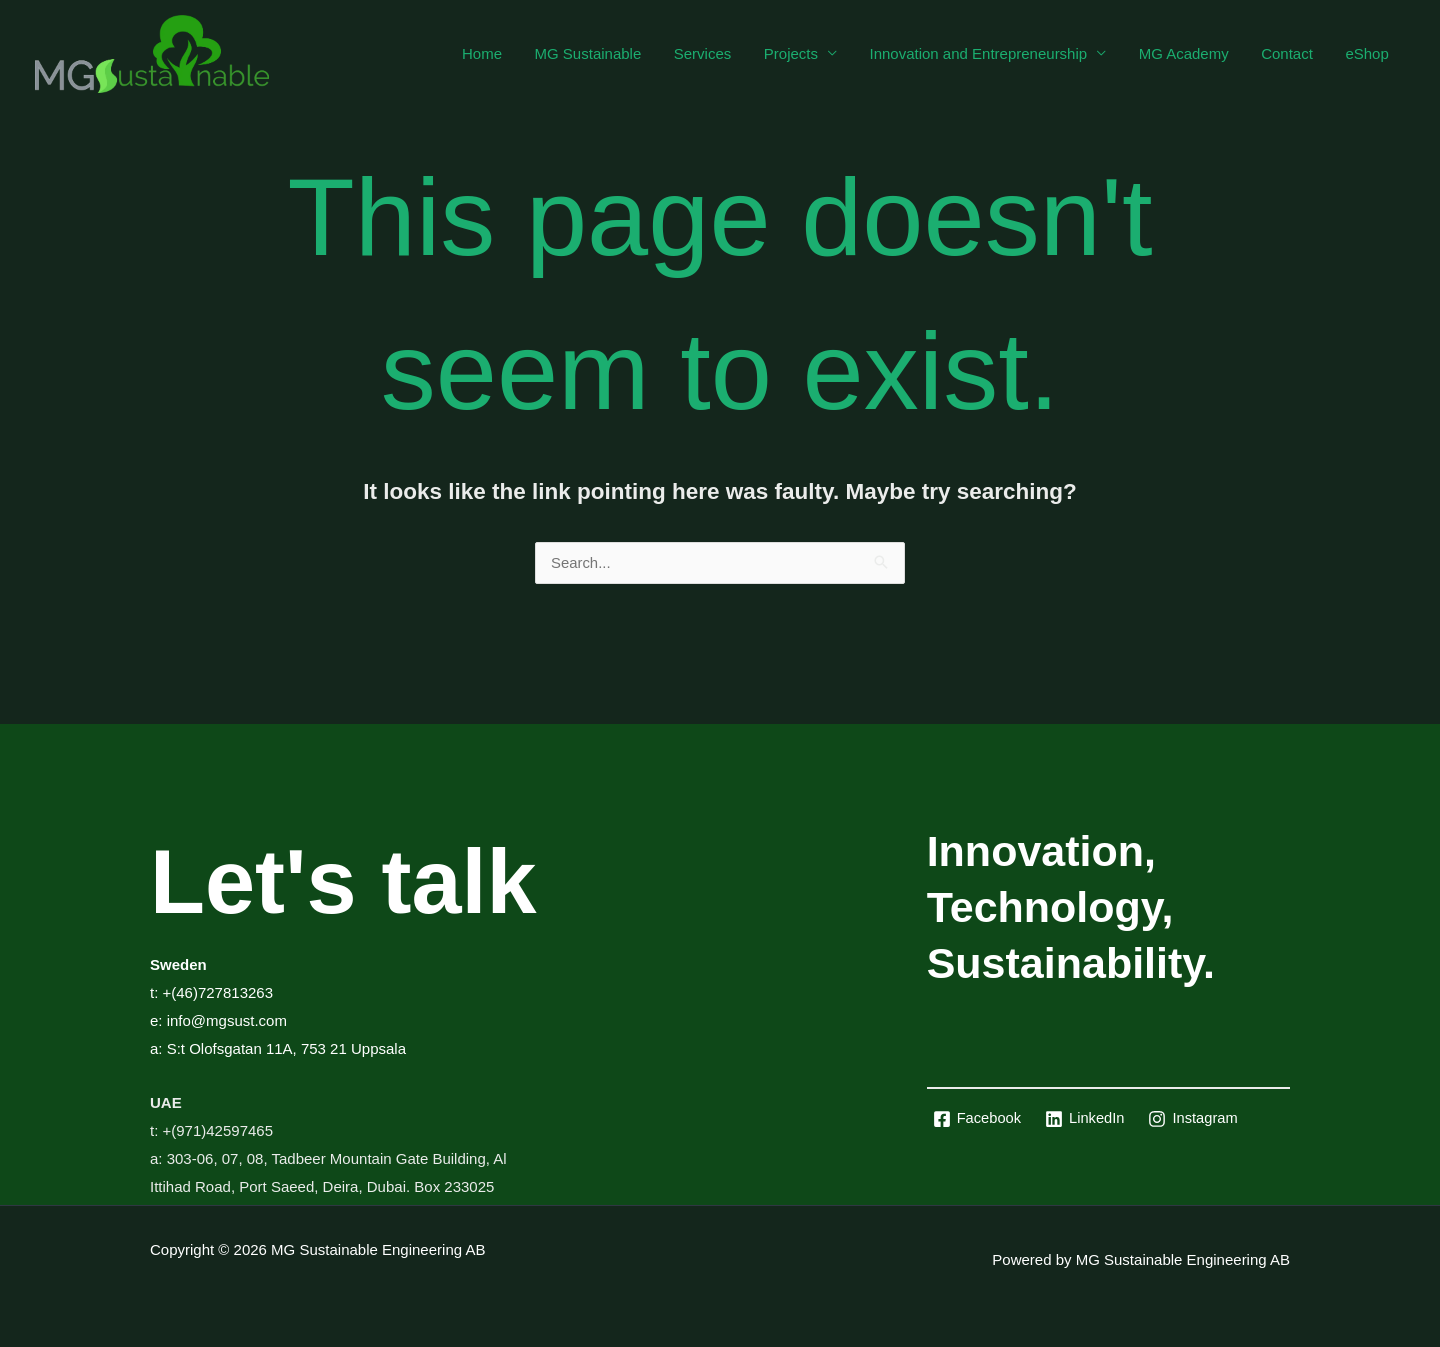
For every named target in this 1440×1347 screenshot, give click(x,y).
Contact (1291, 53)
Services (717, 53)
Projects (802, 53)
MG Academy (1190, 53)
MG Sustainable (604, 53)
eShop (1368, 53)
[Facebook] (978, 1120)
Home (501, 53)
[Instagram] (1196, 1120)
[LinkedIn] (1087, 1120)
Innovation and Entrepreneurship (987, 53)
